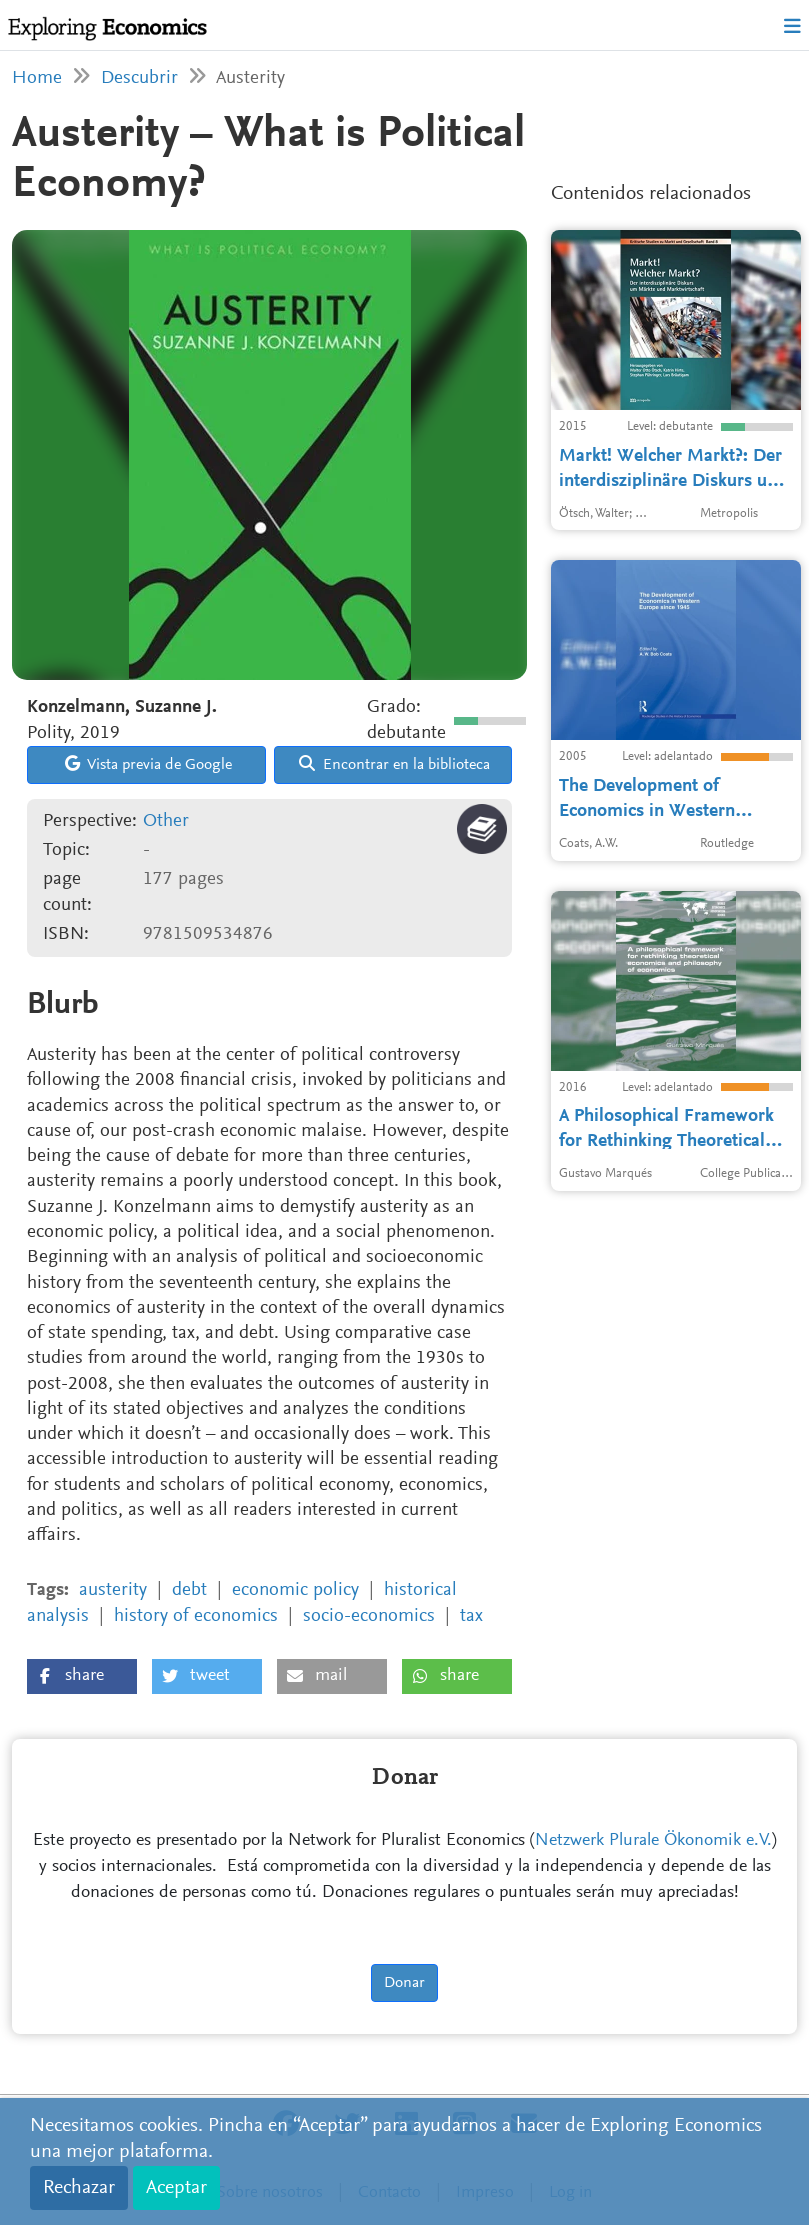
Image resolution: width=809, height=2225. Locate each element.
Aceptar (176, 2188)
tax (471, 1616)
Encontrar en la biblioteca (394, 764)
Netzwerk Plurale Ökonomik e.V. (653, 1841)
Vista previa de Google (148, 764)
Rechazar (79, 2188)
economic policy (295, 1590)
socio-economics (369, 1616)
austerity (113, 1590)
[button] (82, 1676)
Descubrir (139, 78)
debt (189, 1590)
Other (166, 821)
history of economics (196, 1616)
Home (37, 78)
